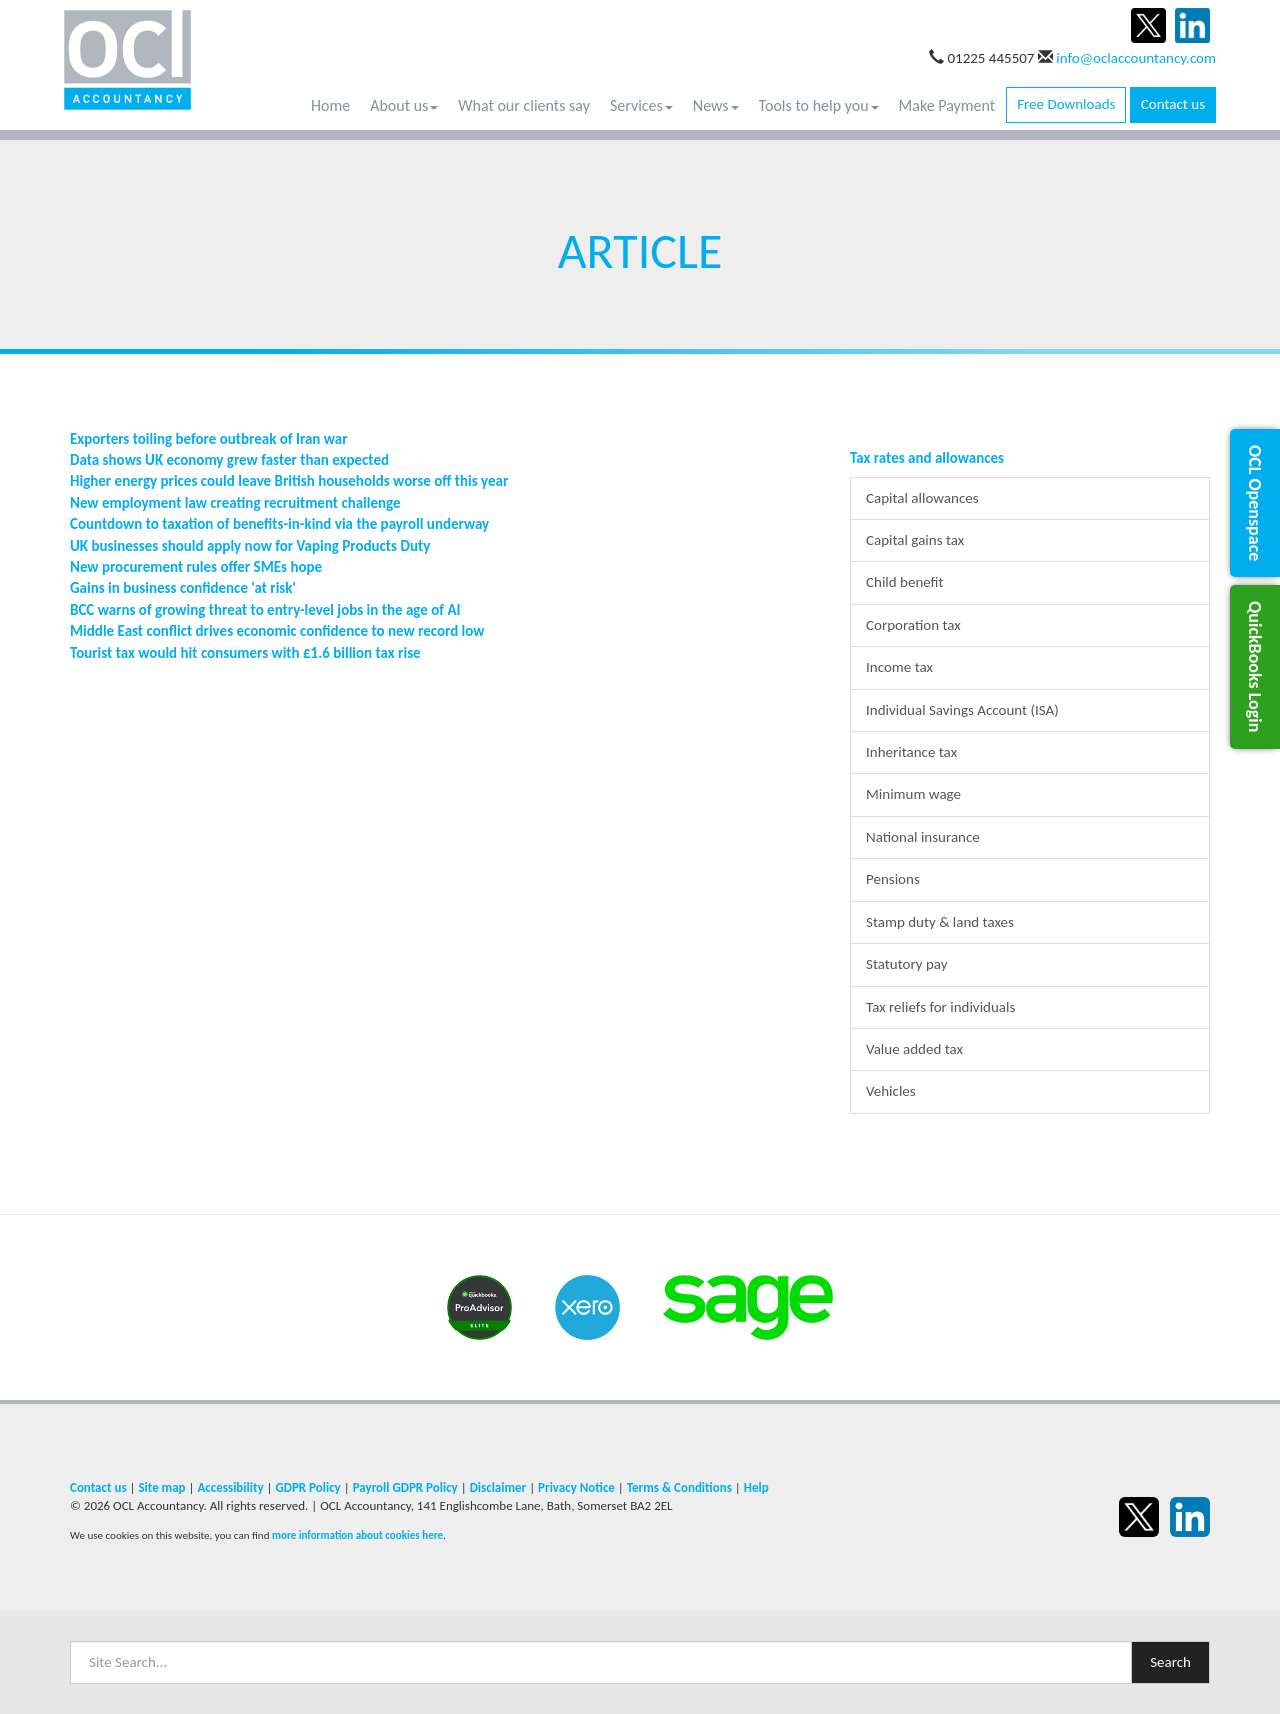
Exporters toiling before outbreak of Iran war (209, 439)
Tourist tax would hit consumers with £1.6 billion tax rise (245, 653)
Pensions (893, 879)
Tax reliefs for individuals (940, 1007)
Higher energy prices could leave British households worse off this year (289, 481)
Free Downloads (1066, 104)
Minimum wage (913, 794)
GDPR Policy (307, 1487)
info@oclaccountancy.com (1136, 58)
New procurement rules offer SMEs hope (196, 567)
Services (641, 105)
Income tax (899, 667)
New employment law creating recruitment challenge (235, 503)
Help (756, 1487)
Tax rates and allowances (927, 458)
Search (1170, 1662)
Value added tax (914, 1049)
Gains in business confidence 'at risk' (183, 588)
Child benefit (905, 582)
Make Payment (947, 105)
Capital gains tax (915, 540)
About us (404, 105)
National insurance (923, 837)
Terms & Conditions (679, 1487)
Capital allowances (922, 498)
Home (330, 105)
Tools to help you (819, 105)
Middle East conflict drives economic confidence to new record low (277, 631)
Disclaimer (498, 1487)
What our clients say (524, 105)
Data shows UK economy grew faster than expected (229, 460)
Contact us (1173, 104)
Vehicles (891, 1091)
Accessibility (230, 1487)
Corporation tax (913, 625)
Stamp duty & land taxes (940, 922)
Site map (161, 1487)
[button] (1255, 503)
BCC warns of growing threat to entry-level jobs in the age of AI (265, 610)
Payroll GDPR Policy (405, 1487)
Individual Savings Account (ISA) (962, 710)
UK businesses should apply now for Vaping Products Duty (250, 546)
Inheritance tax (911, 752)
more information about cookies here (357, 1535)
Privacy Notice (576, 1487)
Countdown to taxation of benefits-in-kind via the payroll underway (279, 524)
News (716, 105)
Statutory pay (907, 964)
